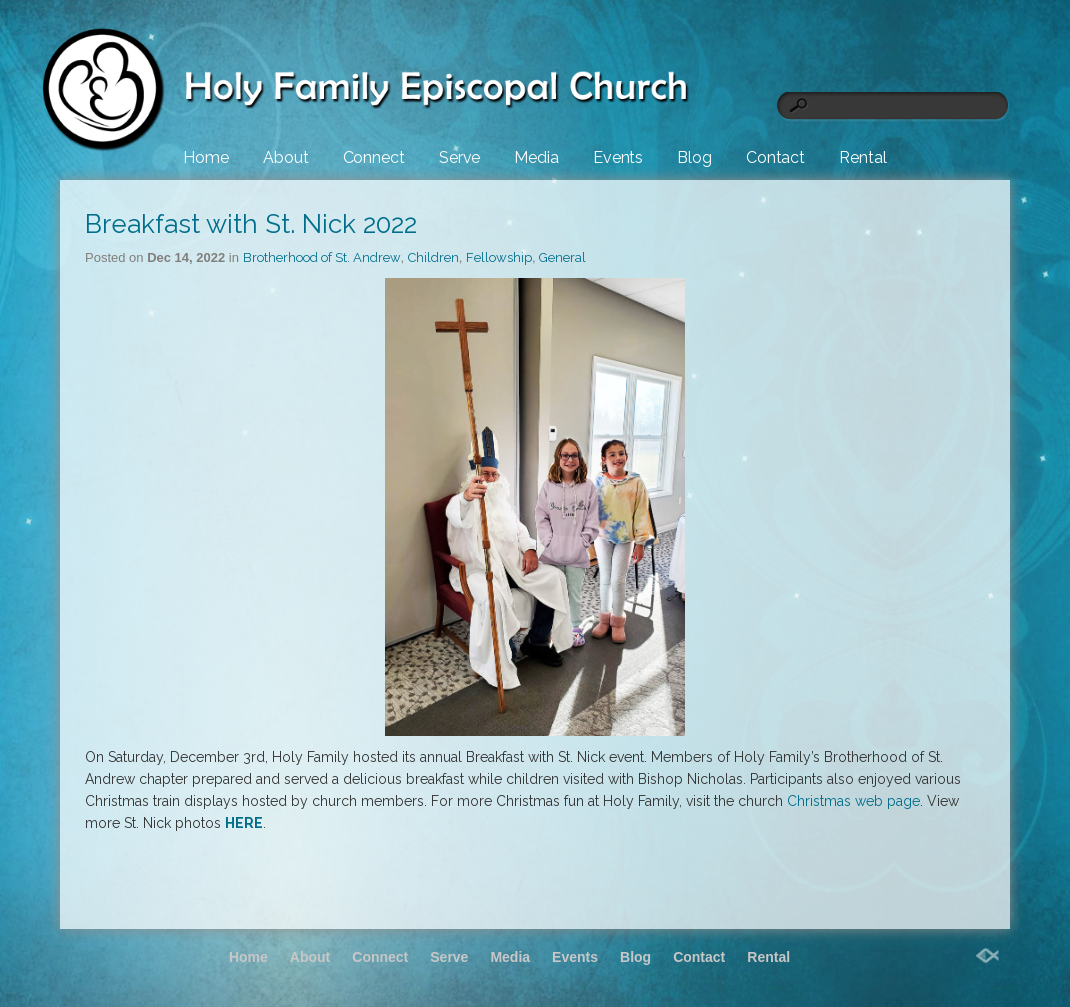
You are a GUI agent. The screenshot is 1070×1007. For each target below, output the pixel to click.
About (286, 157)
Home (206, 157)
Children (433, 257)
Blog (694, 157)
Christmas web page (853, 801)
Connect (374, 157)
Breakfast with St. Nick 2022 (251, 224)
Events (618, 157)
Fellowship (499, 257)
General (562, 257)
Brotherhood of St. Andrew (322, 257)
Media (536, 157)
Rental (862, 157)
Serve (460, 157)
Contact (775, 157)
